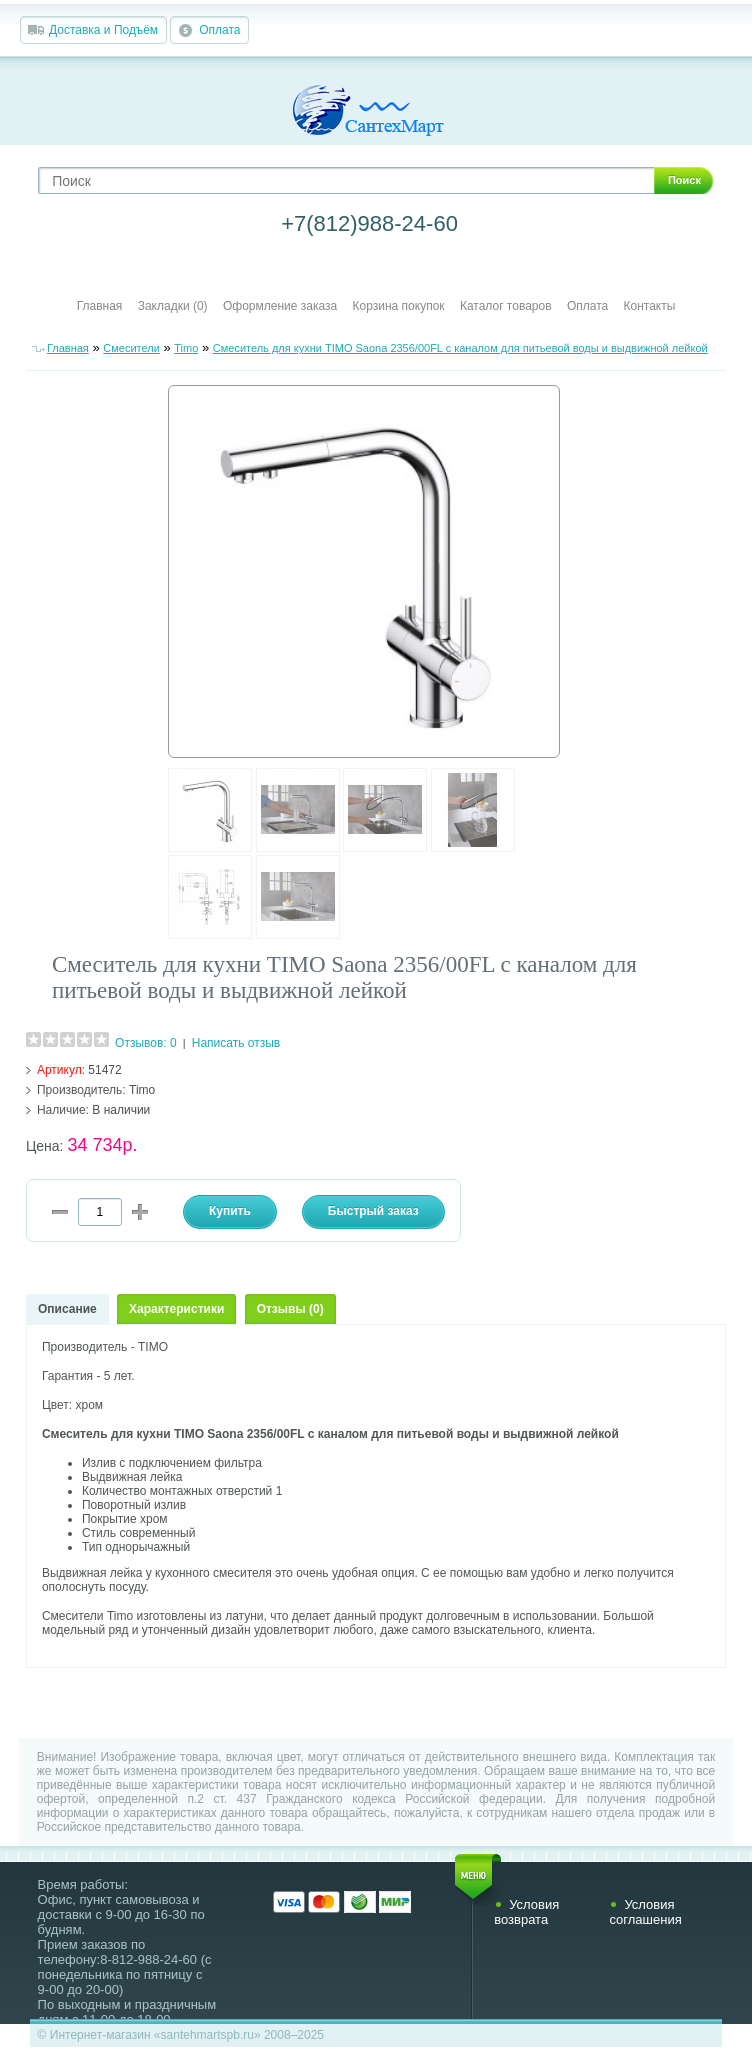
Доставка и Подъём (103, 30)
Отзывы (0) (290, 1309)
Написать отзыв (236, 1043)
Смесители (131, 348)
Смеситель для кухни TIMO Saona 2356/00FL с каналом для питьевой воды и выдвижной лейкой (460, 348)
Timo (186, 348)
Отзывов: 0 (146, 1043)
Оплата (219, 30)
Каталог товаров (506, 306)
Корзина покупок (399, 306)
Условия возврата (526, 1912)
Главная (100, 306)
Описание (67, 1309)
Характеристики (176, 1309)
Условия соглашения (645, 1912)
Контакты (650, 306)
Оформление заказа (280, 306)
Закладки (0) (173, 306)
